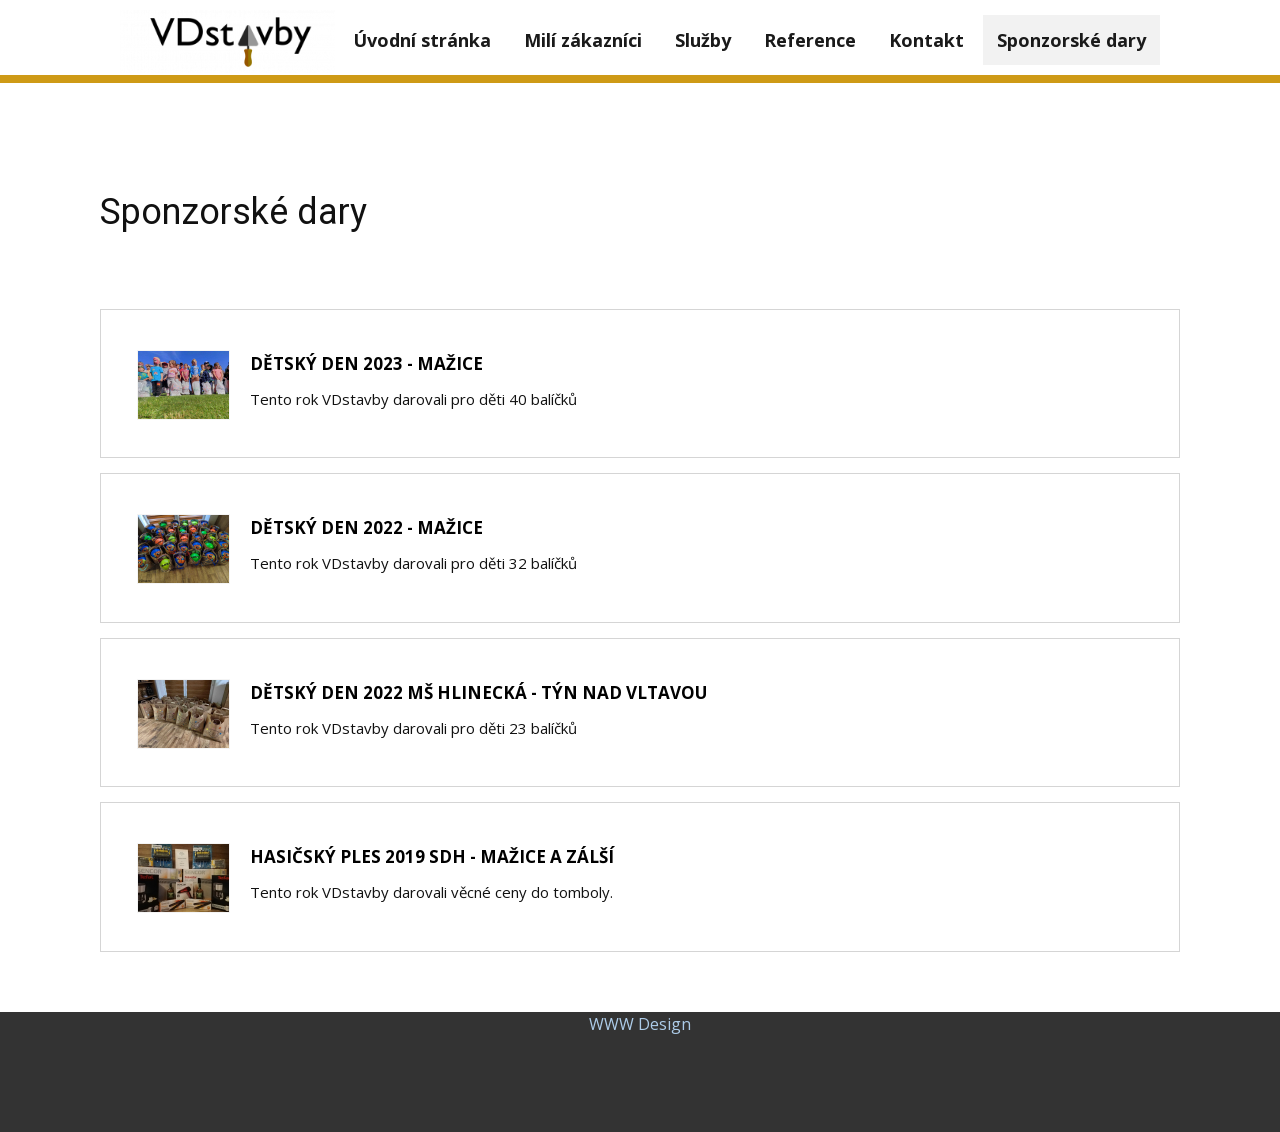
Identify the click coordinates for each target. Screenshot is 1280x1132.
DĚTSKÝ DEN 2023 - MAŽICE (366, 363)
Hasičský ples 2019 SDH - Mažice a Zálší (432, 856)
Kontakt (926, 40)
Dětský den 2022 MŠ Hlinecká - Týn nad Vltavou (478, 692)
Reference (810, 40)
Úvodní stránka (422, 40)
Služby (703, 40)
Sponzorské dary (1071, 40)
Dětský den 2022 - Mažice (366, 527)
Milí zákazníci (583, 40)
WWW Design (640, 1024)
